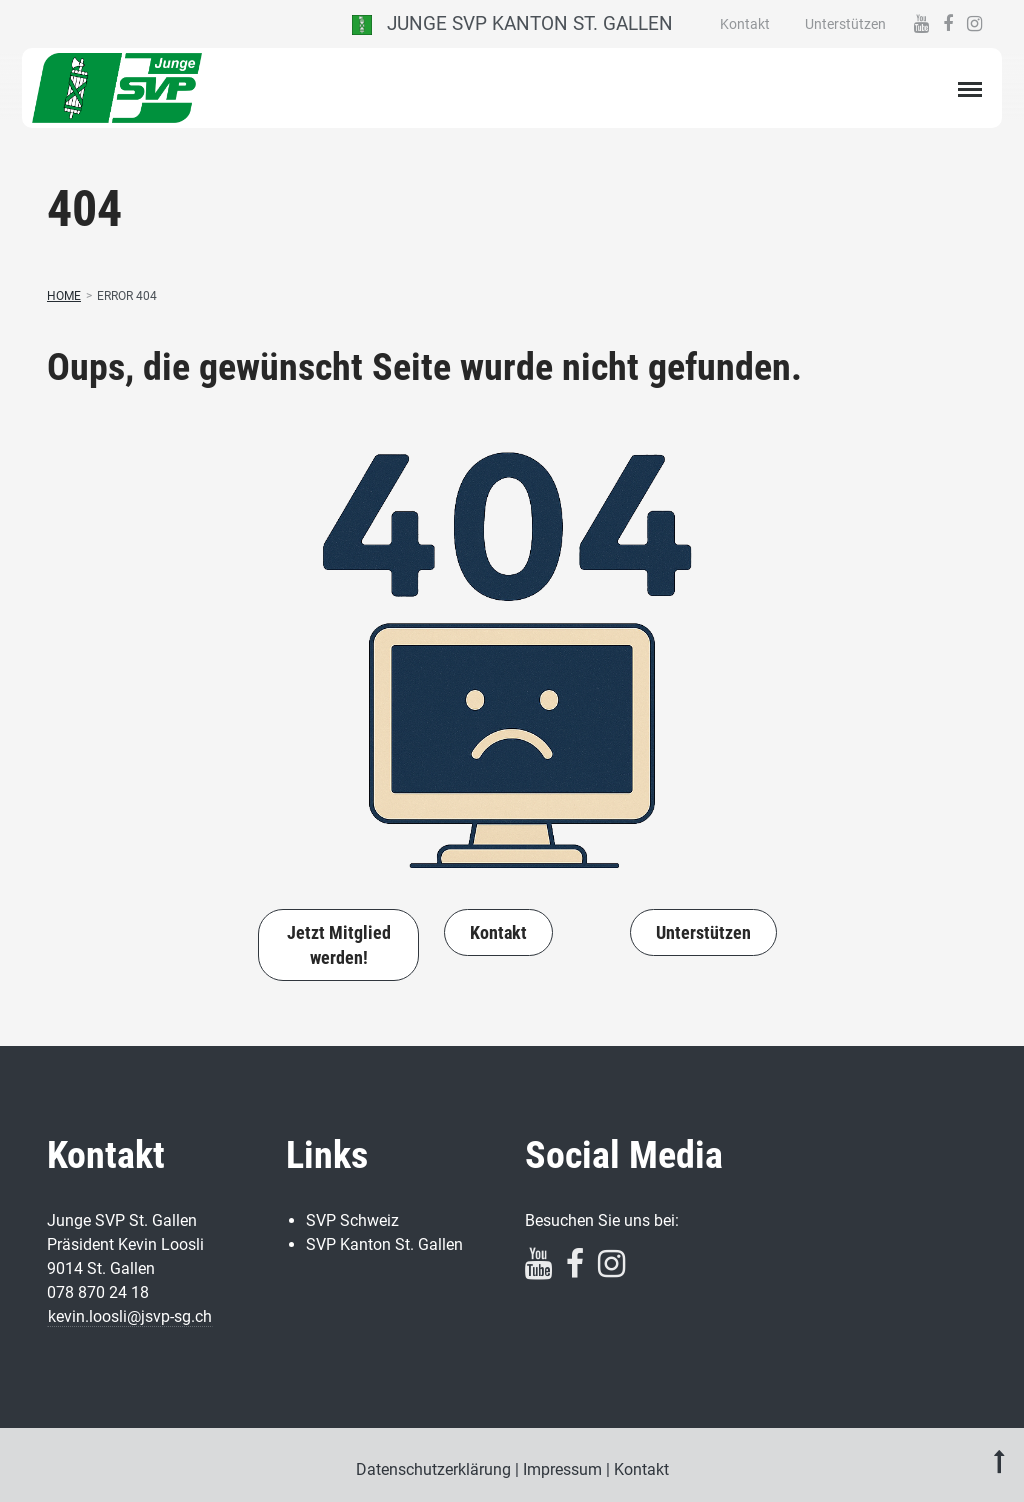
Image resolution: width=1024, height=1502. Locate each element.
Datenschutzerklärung (433, 1469)
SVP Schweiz (352, 1220)
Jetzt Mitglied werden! (339, 945)
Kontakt (745, 24)
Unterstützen (845, 24)
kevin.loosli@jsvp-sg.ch (130, 1316)
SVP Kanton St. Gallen (384, 1244)
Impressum (562, 1469)
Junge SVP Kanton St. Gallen (512, 23)
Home (64, 296)
